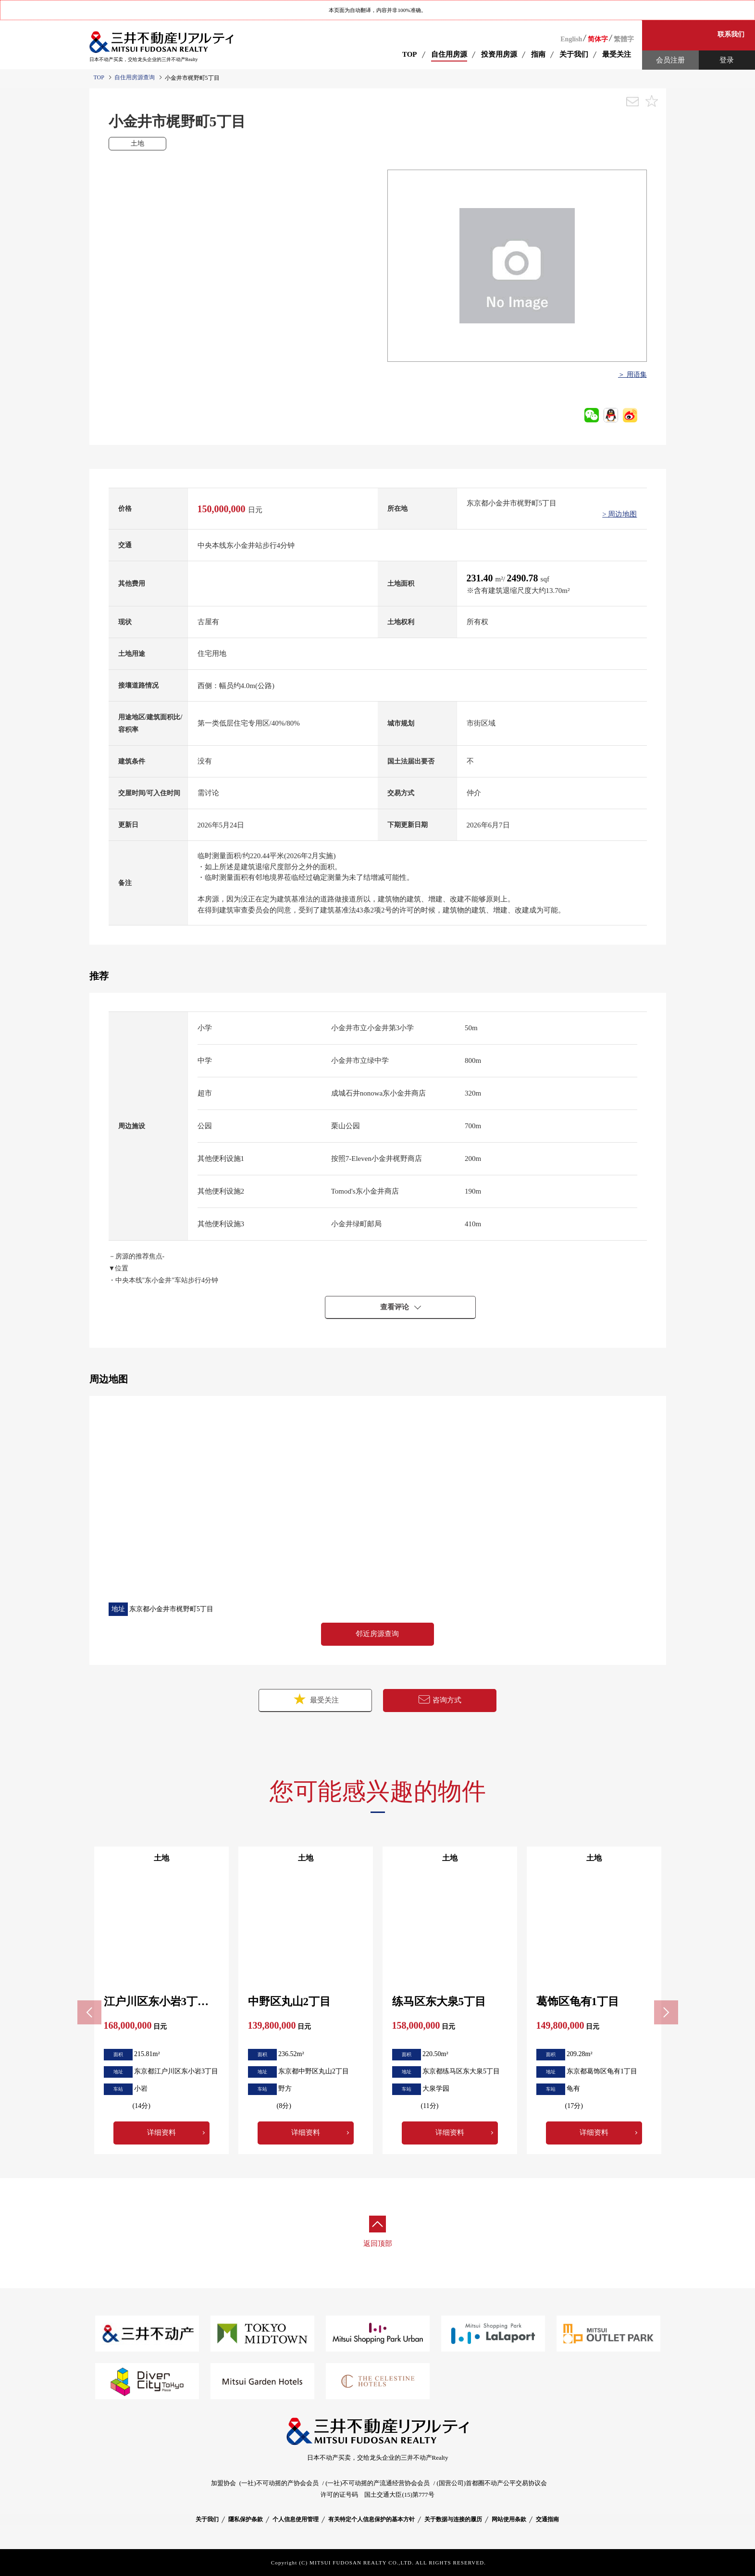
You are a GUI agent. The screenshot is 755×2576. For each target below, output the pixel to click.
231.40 (481, 578)
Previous (89, 2012)
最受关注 (315, 1699)
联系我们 (731, 34)
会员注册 (670, 60)
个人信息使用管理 (295, 2519)
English (571, 39)
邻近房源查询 (377, 1634)
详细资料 (161, 2132)
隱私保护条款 (245, 2519)
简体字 (598, 39)
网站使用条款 (509, 2519)
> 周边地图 (619, 514)
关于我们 (207, 2519)
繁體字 (624, 39)
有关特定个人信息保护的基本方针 (371, 2519)
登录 (726, 60)
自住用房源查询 (134, 77)
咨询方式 (439, 1700)
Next (666, 2012)
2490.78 (524, 578)
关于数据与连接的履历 (453, 2519)
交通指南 (547, 2519)
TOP (409, 54)
